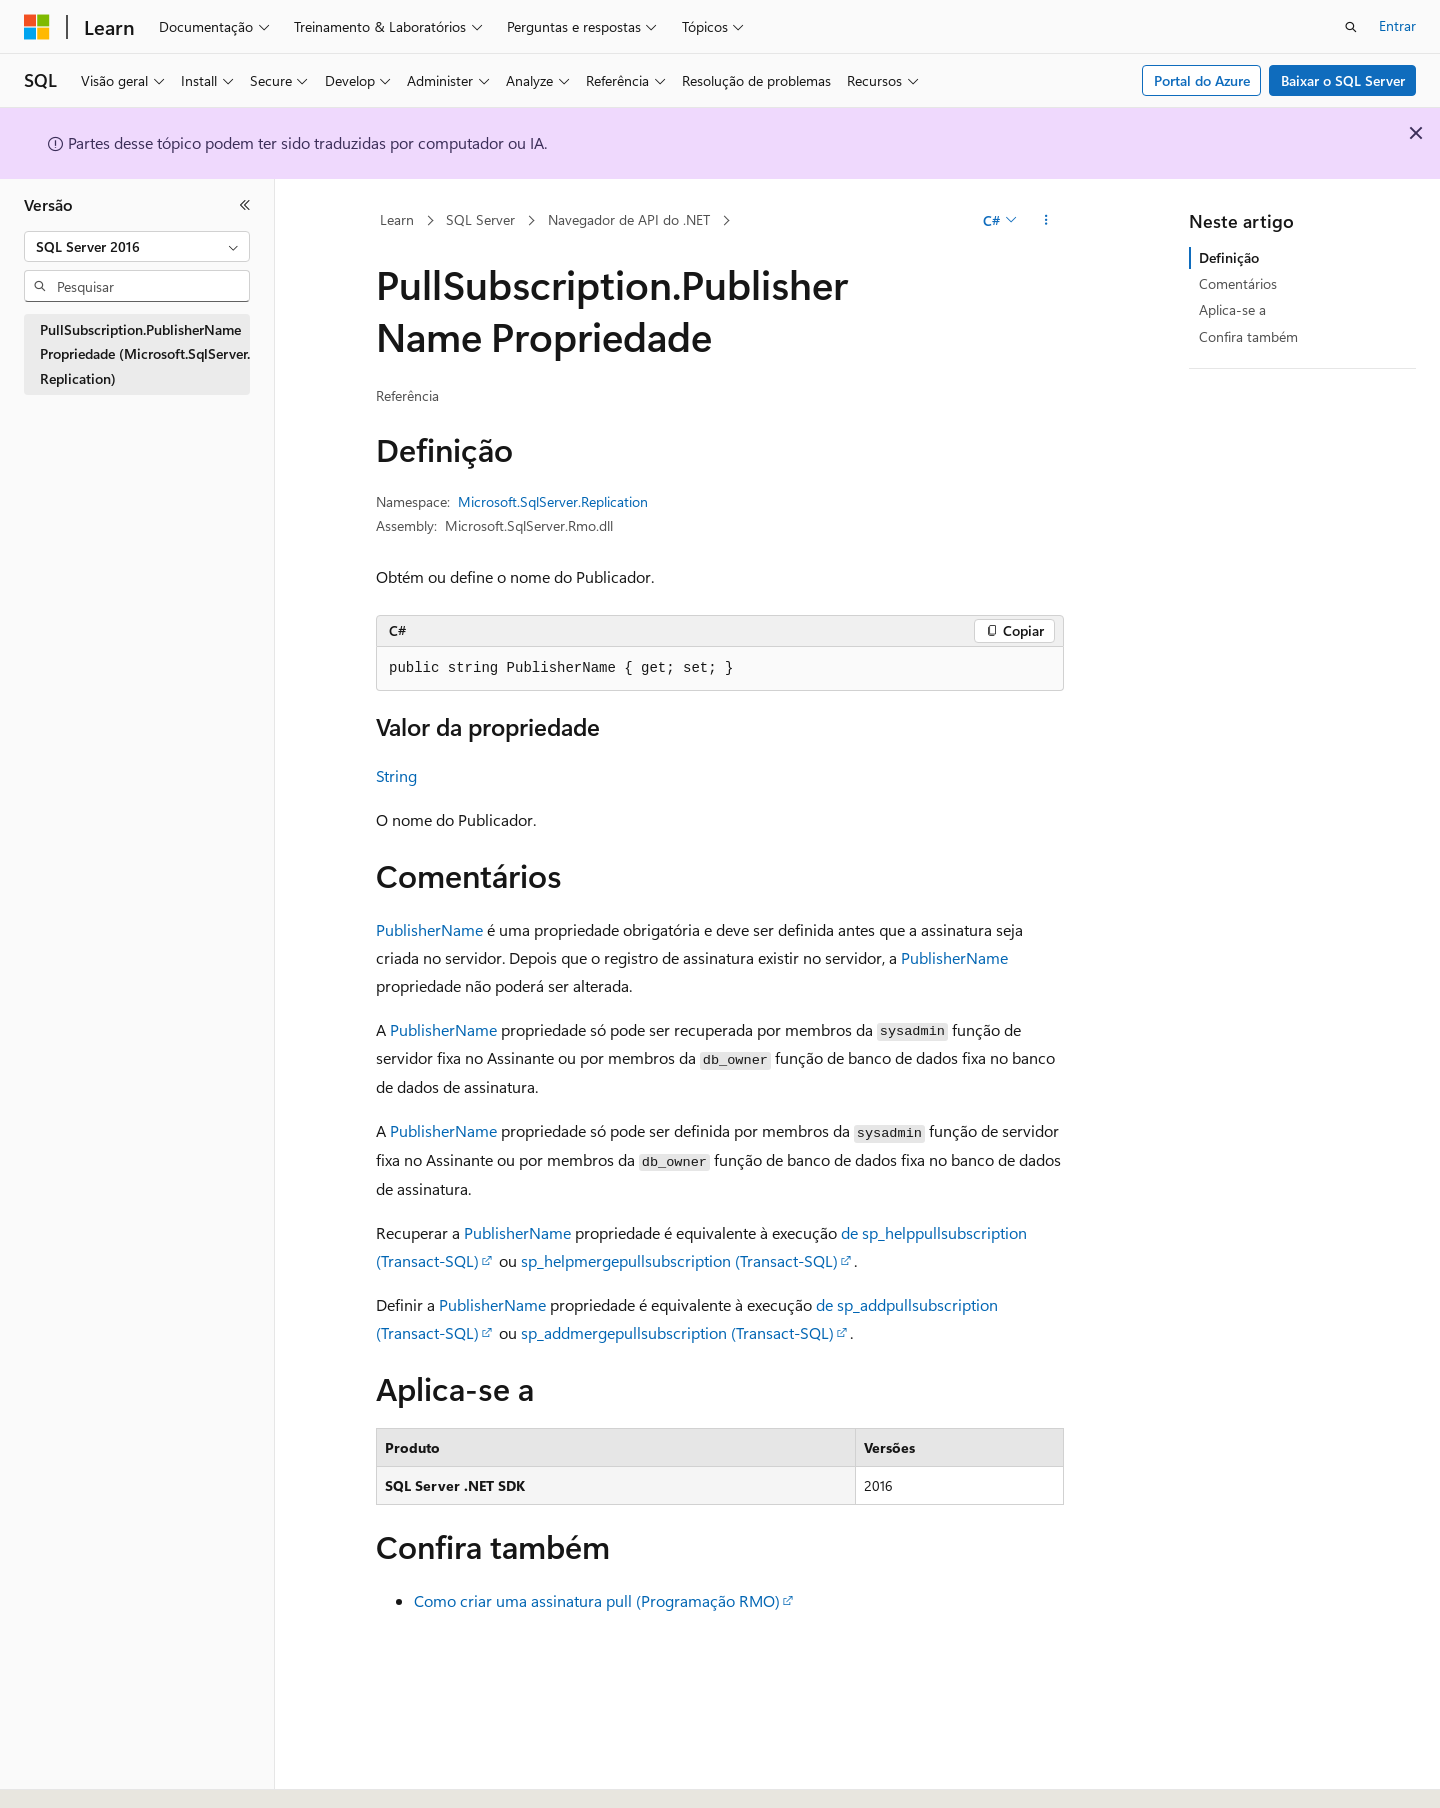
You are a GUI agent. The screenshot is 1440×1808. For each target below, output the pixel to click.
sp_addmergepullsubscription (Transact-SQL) (677, 1332)
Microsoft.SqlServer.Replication (553, 501)
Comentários (1238, 283)
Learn (397, 219)
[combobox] (137, 247)
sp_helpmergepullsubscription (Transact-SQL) (679, 1260)
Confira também (1248, 336)
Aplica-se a (1232, 309)
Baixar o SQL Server (1343, 80)
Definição (1229, 257)
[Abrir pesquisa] (1351, 27)
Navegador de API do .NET (629, 219)
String (396, 775)
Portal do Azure (1202, 80)
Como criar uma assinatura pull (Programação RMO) (597, 1600)
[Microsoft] (37, 27)
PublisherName (429, 929)
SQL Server (480, 219)
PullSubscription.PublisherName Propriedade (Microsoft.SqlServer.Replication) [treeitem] (145, 354)
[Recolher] (245, 205)
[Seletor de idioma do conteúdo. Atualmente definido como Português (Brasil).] (99, 1775)
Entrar (1397, 25)
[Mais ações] (1046, 221)
